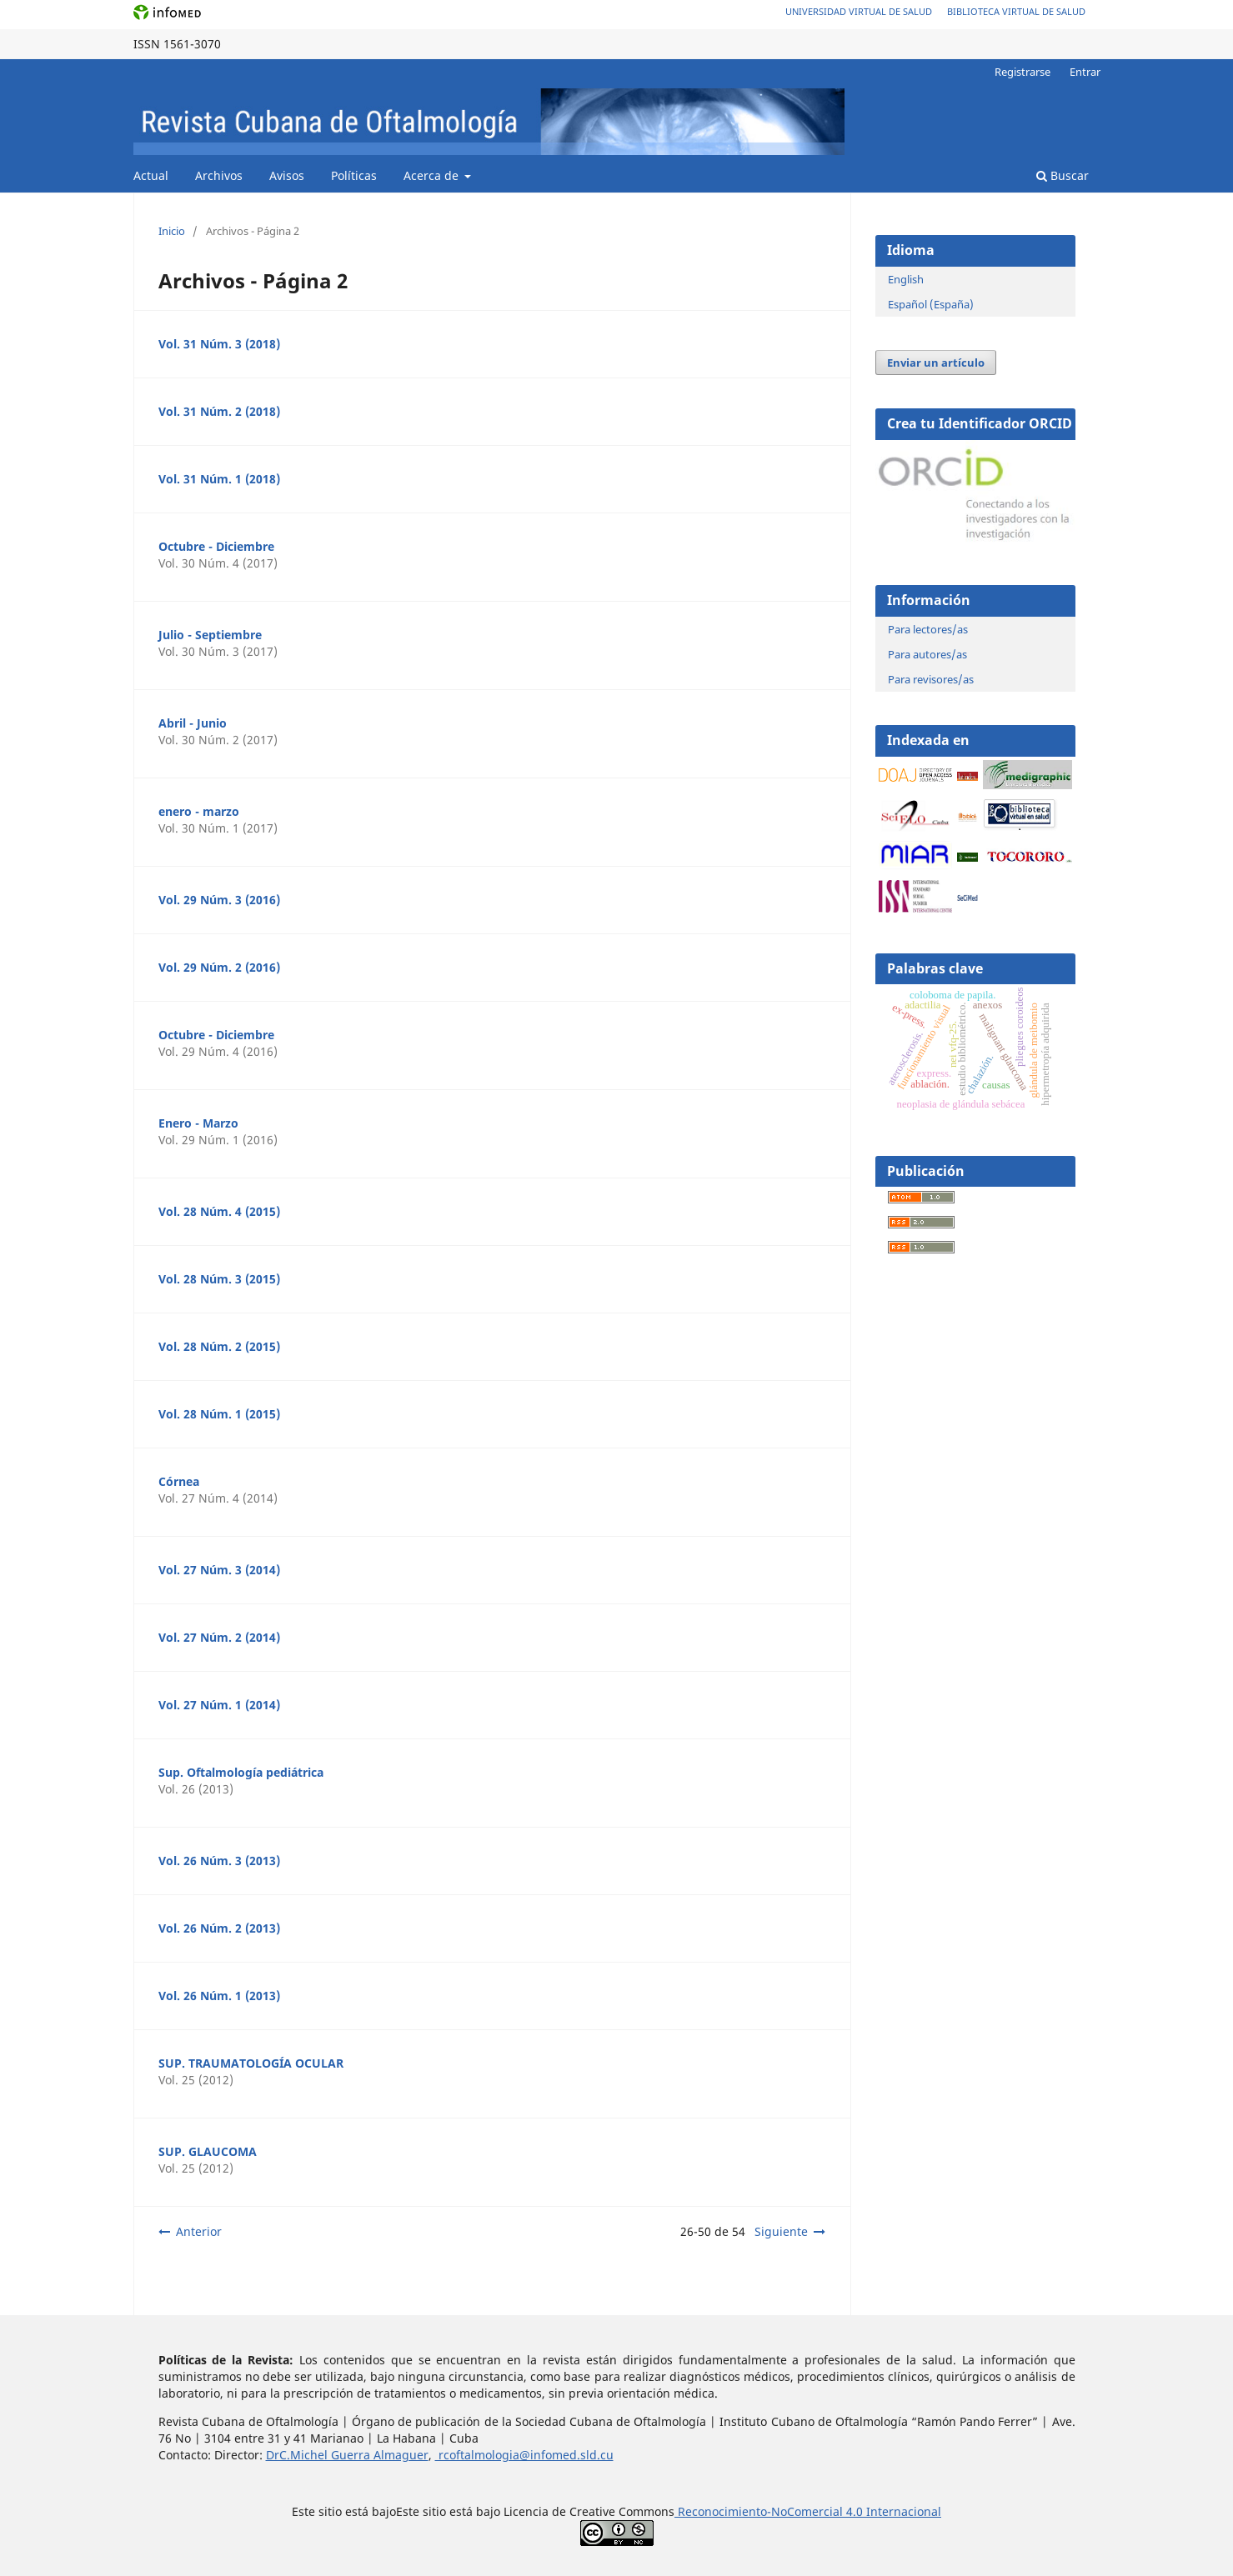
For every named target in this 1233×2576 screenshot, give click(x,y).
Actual (150, 175)
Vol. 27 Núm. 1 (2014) (219, 1705)
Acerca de (432, 175)
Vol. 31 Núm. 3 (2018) (219, 344)
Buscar (1062, 175)
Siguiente (781, 2231)
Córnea (178, 1481)
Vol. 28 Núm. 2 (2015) (219, 1346)
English (906, 279)
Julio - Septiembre (210, 635)
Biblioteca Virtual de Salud (1016, 11)
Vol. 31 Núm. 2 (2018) (219, 411)
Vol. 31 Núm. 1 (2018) (219, 479)
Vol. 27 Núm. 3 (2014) (219, 1570)
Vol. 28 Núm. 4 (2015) (219, 1211)
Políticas (354, 175)
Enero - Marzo (198, 1123)
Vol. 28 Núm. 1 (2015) (219, 1414)
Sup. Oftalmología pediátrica (240, 1772)
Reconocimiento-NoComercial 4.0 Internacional (807, 2511)
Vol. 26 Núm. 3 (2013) (219, 1860)
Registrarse (1022, 71)
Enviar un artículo (936, 362)
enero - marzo (198, 811)
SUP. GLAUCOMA (207, 2151)
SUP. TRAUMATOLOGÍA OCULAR (250, 2063)
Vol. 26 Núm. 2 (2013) (219, 1928)
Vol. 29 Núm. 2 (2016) (219, 967)
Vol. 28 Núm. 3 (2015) (219, 1279)
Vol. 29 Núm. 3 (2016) (219, 900)
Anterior (199, 2231)
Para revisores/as (931, 679)
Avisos (286, 175)
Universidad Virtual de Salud (858, 11)
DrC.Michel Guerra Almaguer (347, 2455)
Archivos (219, 175)
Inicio (171, 230)
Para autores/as (927, 654)
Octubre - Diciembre (216, 546)
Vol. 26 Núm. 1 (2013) (219, 1995)
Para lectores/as (928, 629)
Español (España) (931, 304)
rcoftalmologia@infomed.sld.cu (524, 2455)
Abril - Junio (192, 723)
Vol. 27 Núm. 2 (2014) (219, 1637)
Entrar (1085, 71)
